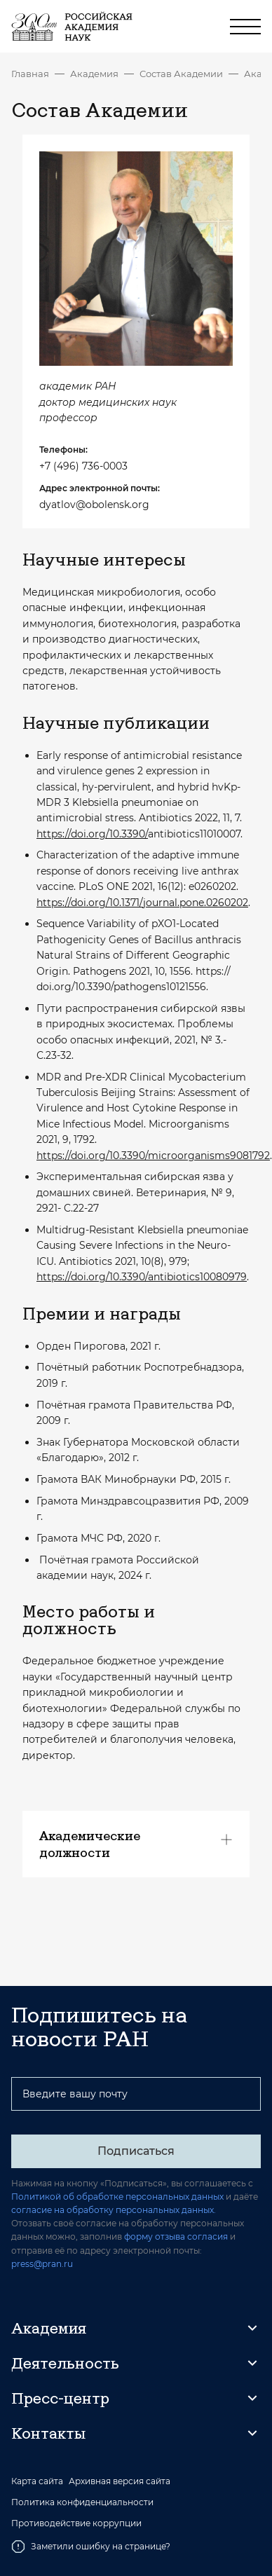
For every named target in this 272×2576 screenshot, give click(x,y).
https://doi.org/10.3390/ (92, 834)
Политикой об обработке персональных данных (117, 2196)
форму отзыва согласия (176, 2236)
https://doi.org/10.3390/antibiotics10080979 (141, 1276)
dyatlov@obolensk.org (94, 504)
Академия (94, 73)
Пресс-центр (60, 2398)
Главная (30, 73)
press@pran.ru (42, 2264)
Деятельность (65, 2363)
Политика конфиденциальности (82, 2502)
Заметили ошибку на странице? (90, 2547)
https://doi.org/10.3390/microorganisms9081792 (153, 1155)
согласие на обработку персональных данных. (113, 2210)
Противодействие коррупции (76, 2523)
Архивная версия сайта (119, 2481)
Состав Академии (181, 73)
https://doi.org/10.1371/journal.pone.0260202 (142, 902)
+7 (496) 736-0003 (83, 466)
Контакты (48, 2433)
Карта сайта (37, 2481)
